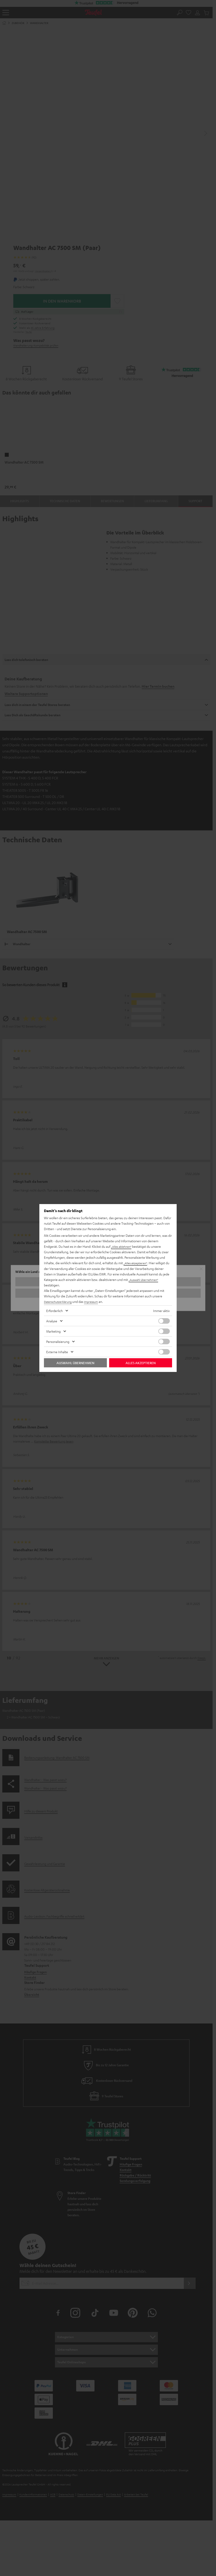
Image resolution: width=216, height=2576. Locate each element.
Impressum (96, 1301)
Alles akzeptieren (141, 1363)
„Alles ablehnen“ (122, 1247)
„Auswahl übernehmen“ (145, 1279)
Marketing (53, 1331)
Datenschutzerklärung (60, 1301)
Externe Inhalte (57, 1352)
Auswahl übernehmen (75, 1363)
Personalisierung (57, 1341)
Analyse (51, 1321)
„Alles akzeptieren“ (137, 1263)
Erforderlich (54, 1311)
